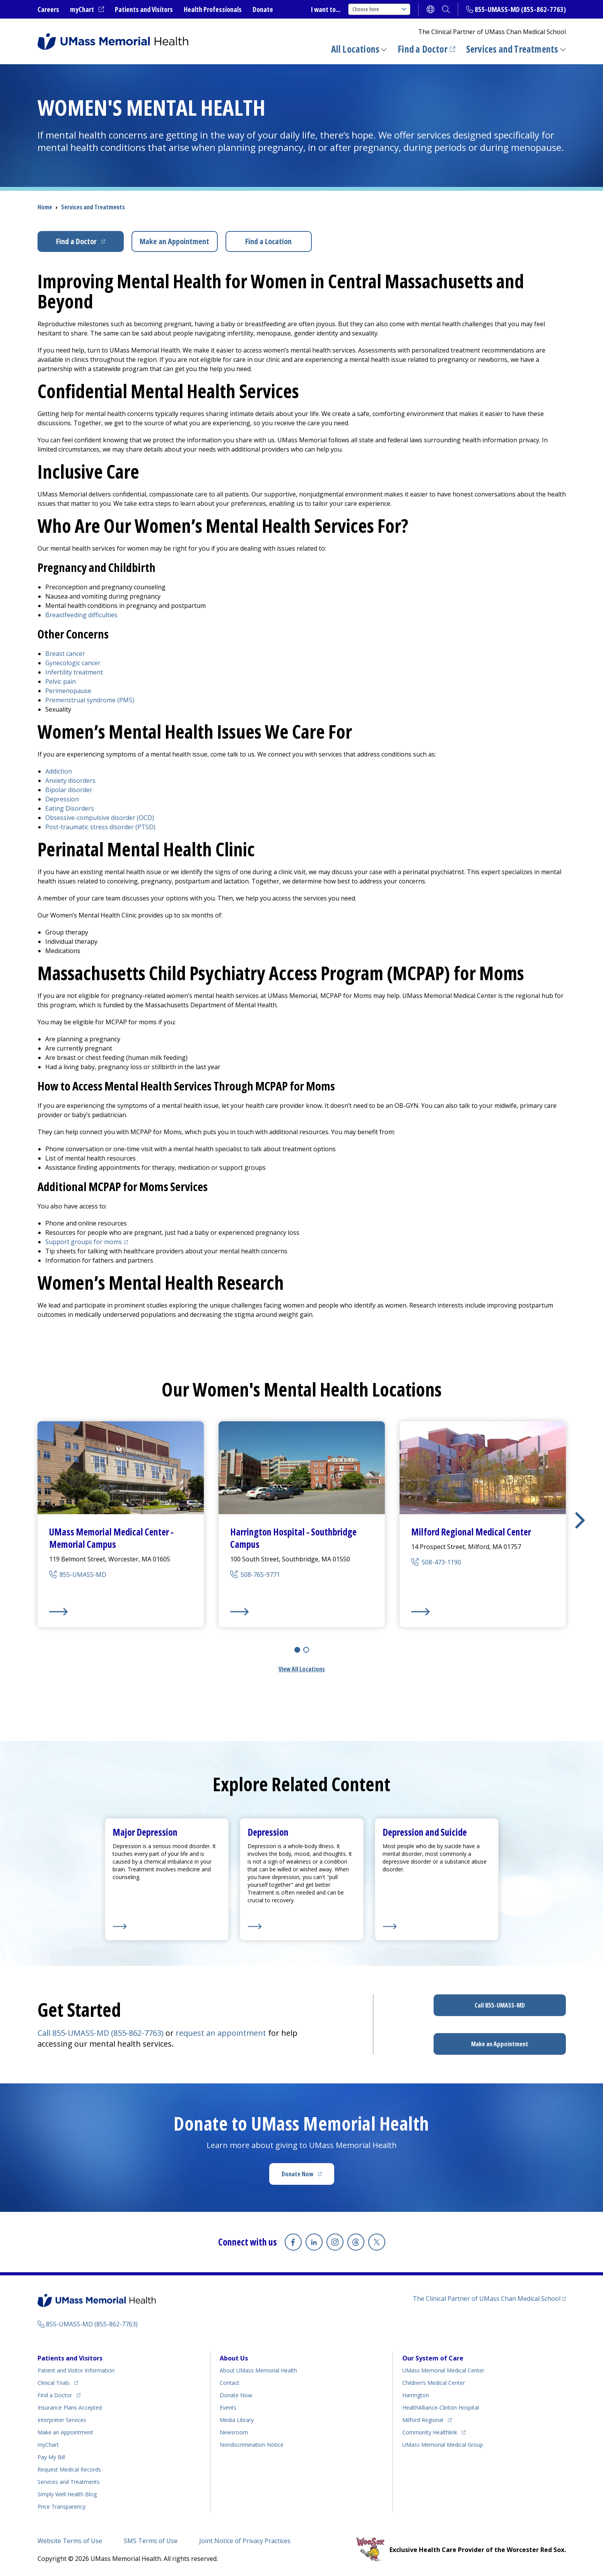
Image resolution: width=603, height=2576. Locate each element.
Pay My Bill (51, 2457)
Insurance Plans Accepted (70, 2407)
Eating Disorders (69, 808)
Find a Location (268, 241)
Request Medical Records (69, 2469)
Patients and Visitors (144, 9)
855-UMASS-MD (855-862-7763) (520, 9)
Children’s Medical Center (433, 2382)
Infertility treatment (74, 672)
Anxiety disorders (70, 780)
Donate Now (308, 2176)
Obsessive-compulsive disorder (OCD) (99, 817)
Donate (263, 9)
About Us (234, 2358)
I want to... (325, 9)
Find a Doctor (426, 49)
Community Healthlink (429, 2431)
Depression (62, 799)
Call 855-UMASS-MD (500, 2005)
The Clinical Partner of (489, 2298)
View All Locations (301, 1669)
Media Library (237, 2420)
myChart (87, 10)
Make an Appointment (174, 241)
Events (228, 2407)
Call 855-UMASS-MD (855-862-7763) (101, 2033)
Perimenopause (68, 690)
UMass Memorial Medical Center (443, 2370)
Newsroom (234, 2432)
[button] (580, 1520)
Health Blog (67, 2494)
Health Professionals (213, 9)
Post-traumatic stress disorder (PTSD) (100, 827)
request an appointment (221, 2033)
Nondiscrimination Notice (252, 2444)
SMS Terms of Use (151, 2541)
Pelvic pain (60, 681)
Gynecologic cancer (73, 663)
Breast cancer (65, 653)
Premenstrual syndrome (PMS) (89, 700)
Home (45, 207)
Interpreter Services (62, 2420)
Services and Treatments (512, 49)
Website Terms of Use (70, 2541)
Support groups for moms (87, 1242)
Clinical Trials (58, 2381)
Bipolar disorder (68, 790)
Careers (48, 9)
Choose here (379, 9)
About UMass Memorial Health (258, 2370)
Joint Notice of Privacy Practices (244, 2541)
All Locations (355, 49)
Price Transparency (61, 2506)
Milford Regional (427, 2419)
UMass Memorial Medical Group (442, 2444)
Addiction (58, 771)
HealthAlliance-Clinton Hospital (440, 2407)
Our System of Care (432, 2358)
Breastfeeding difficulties (81, 615)
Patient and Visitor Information (76, 2370)
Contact (229, 2382)
